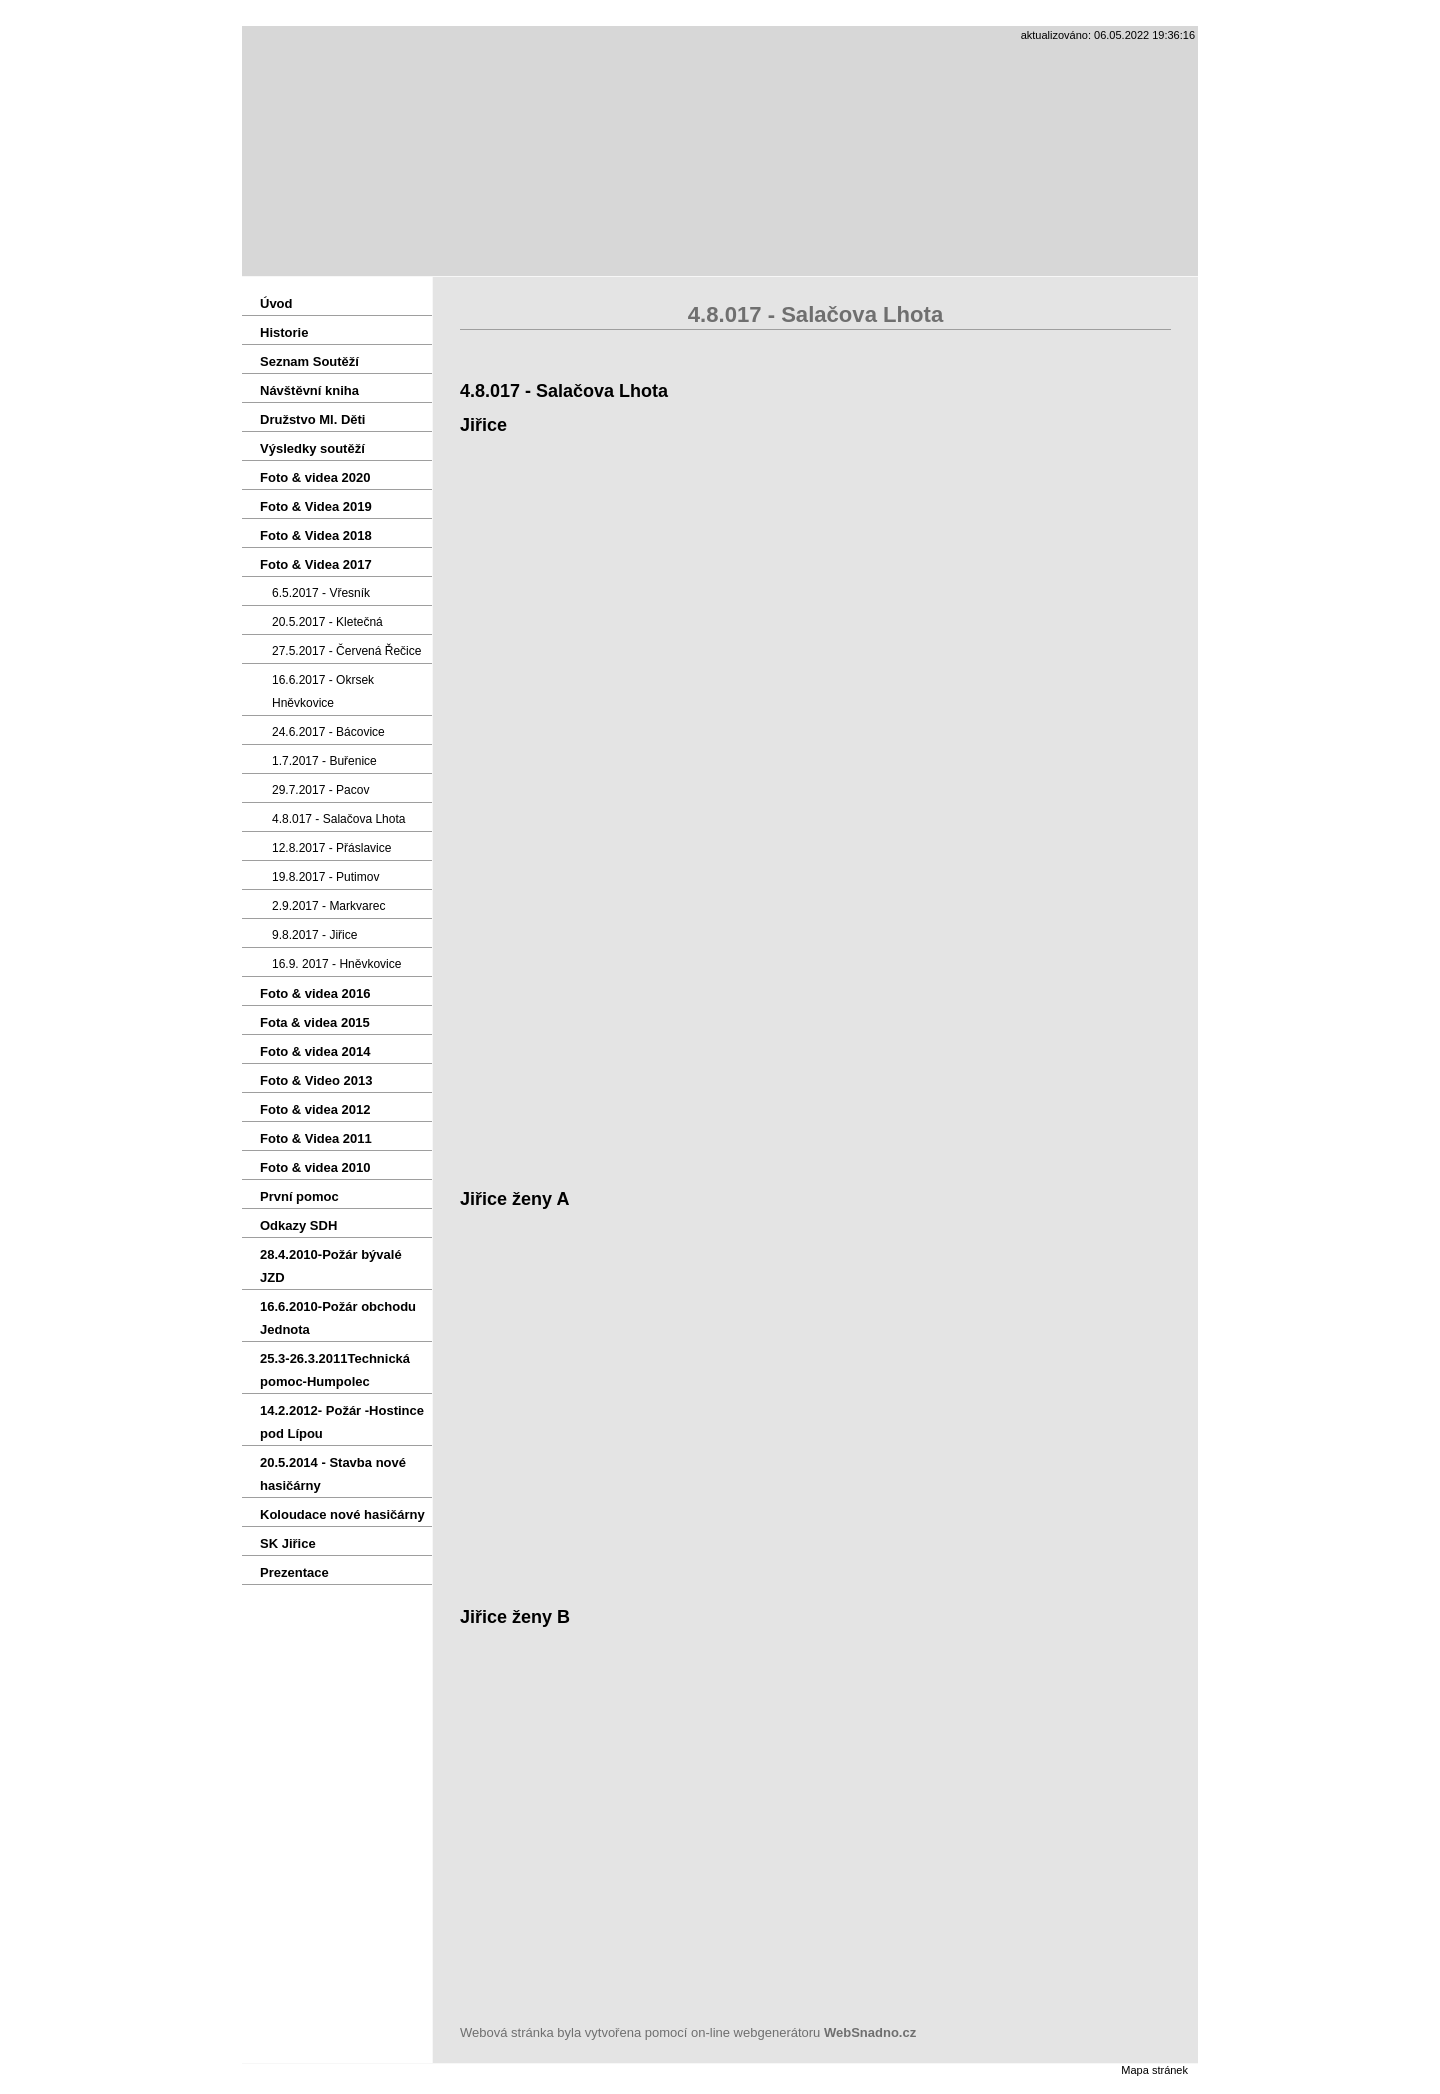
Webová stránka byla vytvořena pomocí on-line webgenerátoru (688, 2032)
